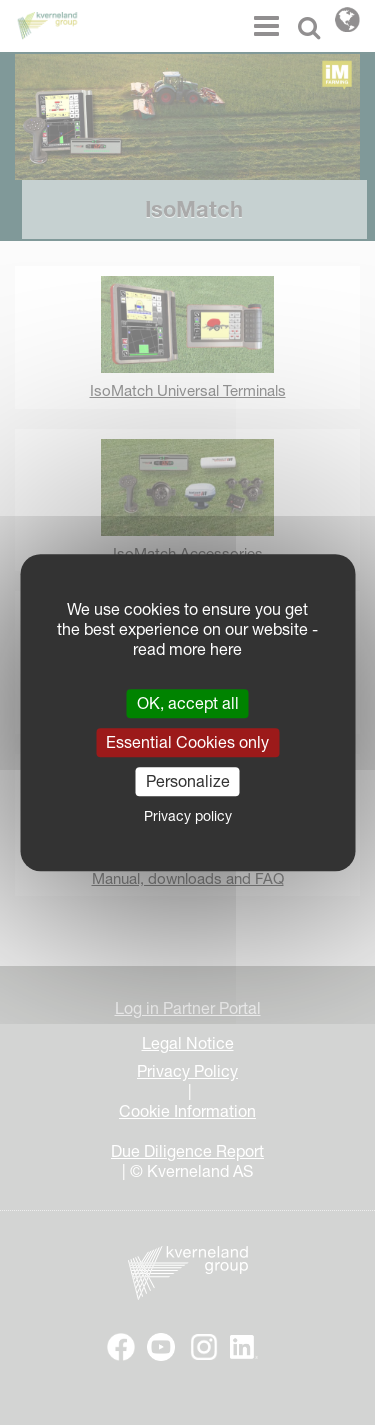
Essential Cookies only (187, 742)
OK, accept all (188, 703)
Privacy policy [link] (188, 816)
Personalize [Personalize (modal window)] (188, 781)
